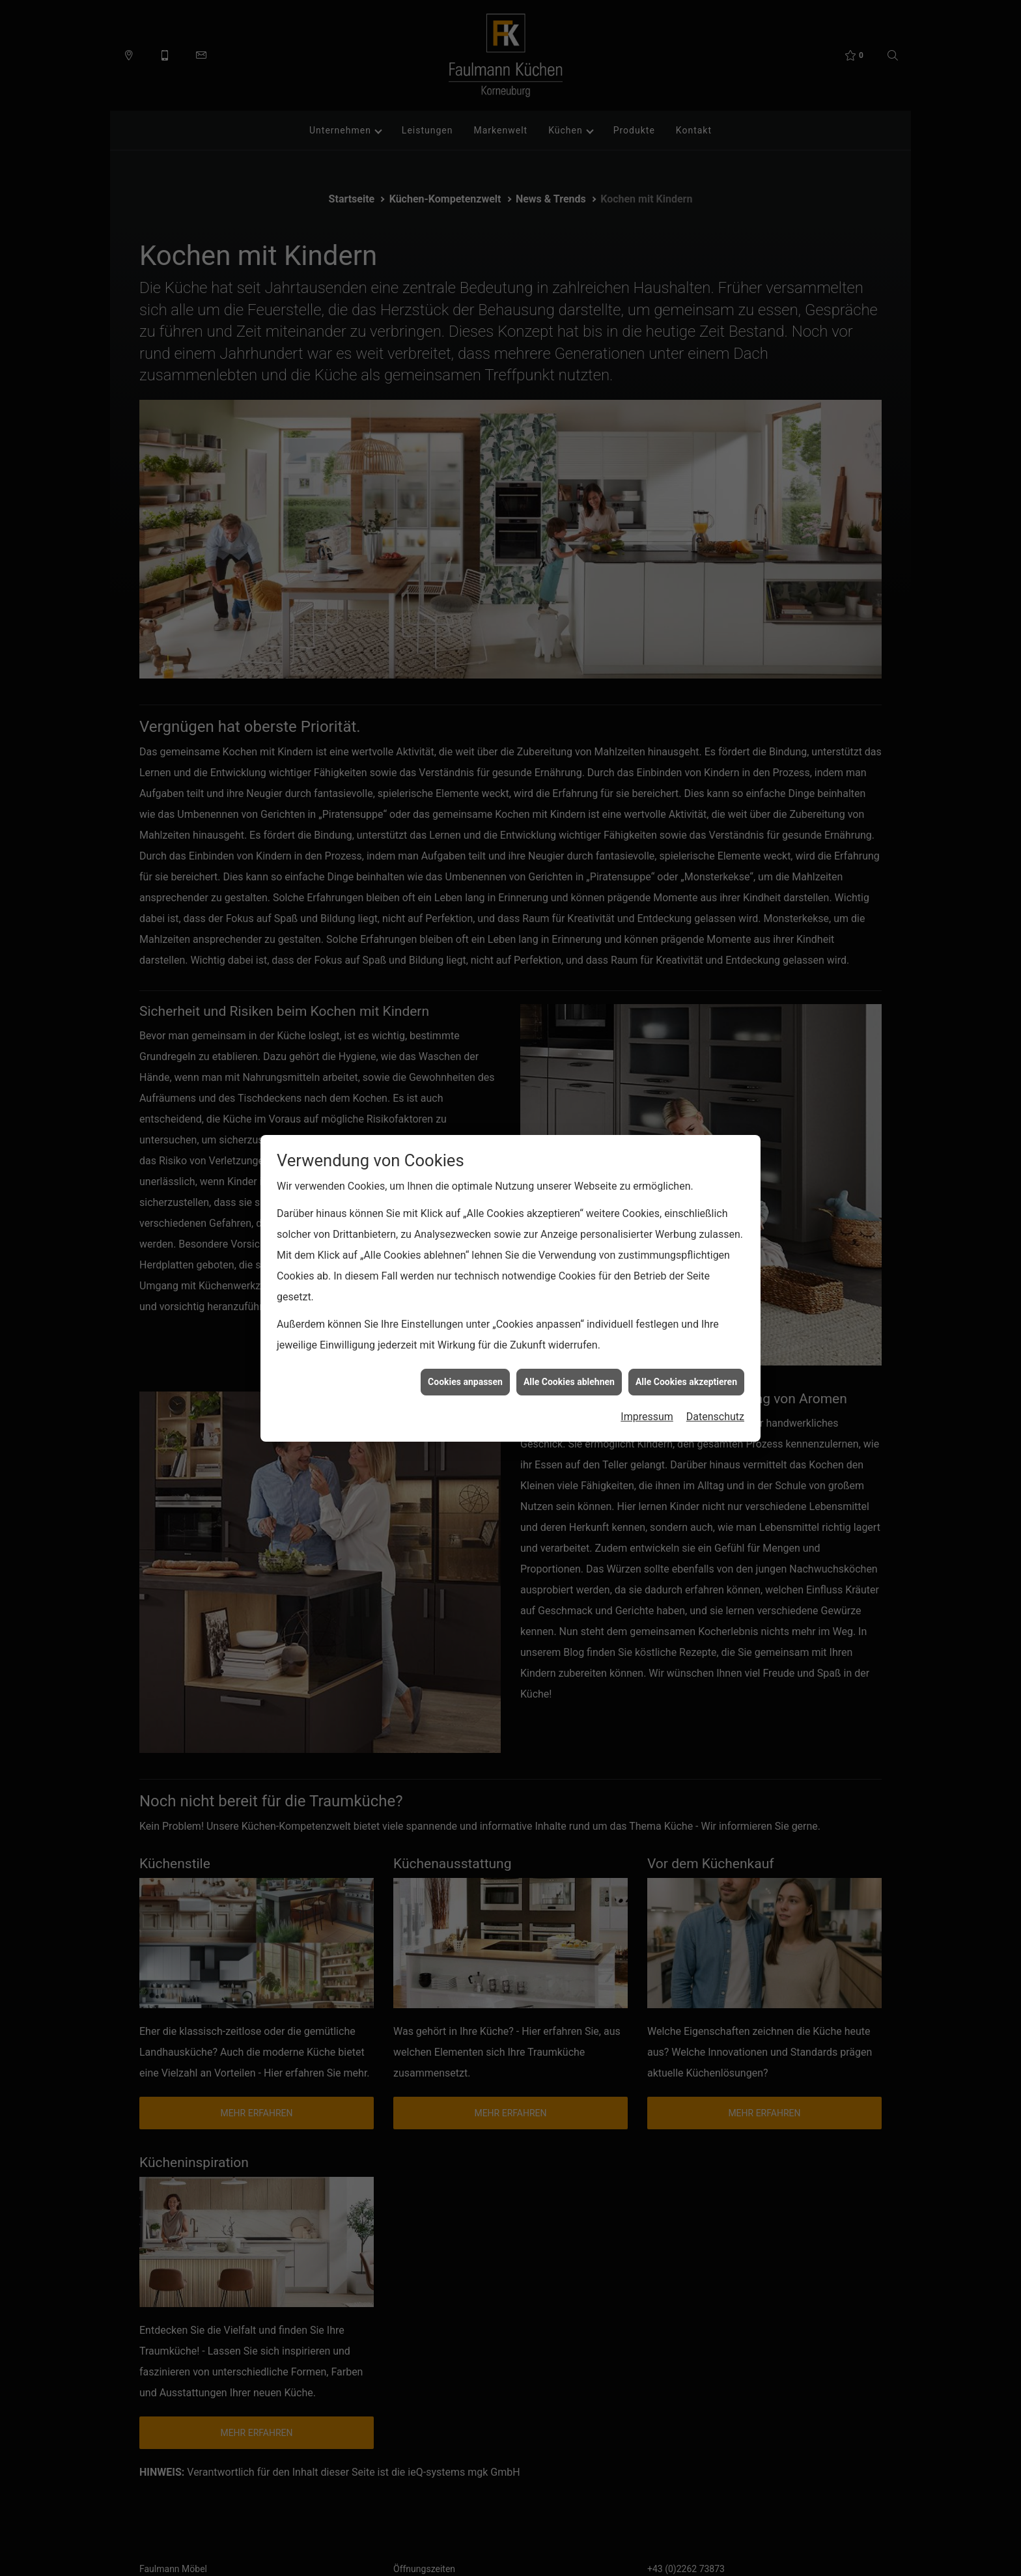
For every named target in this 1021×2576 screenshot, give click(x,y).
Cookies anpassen (465, 1380)
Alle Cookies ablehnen (569, 1380)
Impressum (647, 1416)
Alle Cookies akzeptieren (686, 1380)
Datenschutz (715, 1416)
